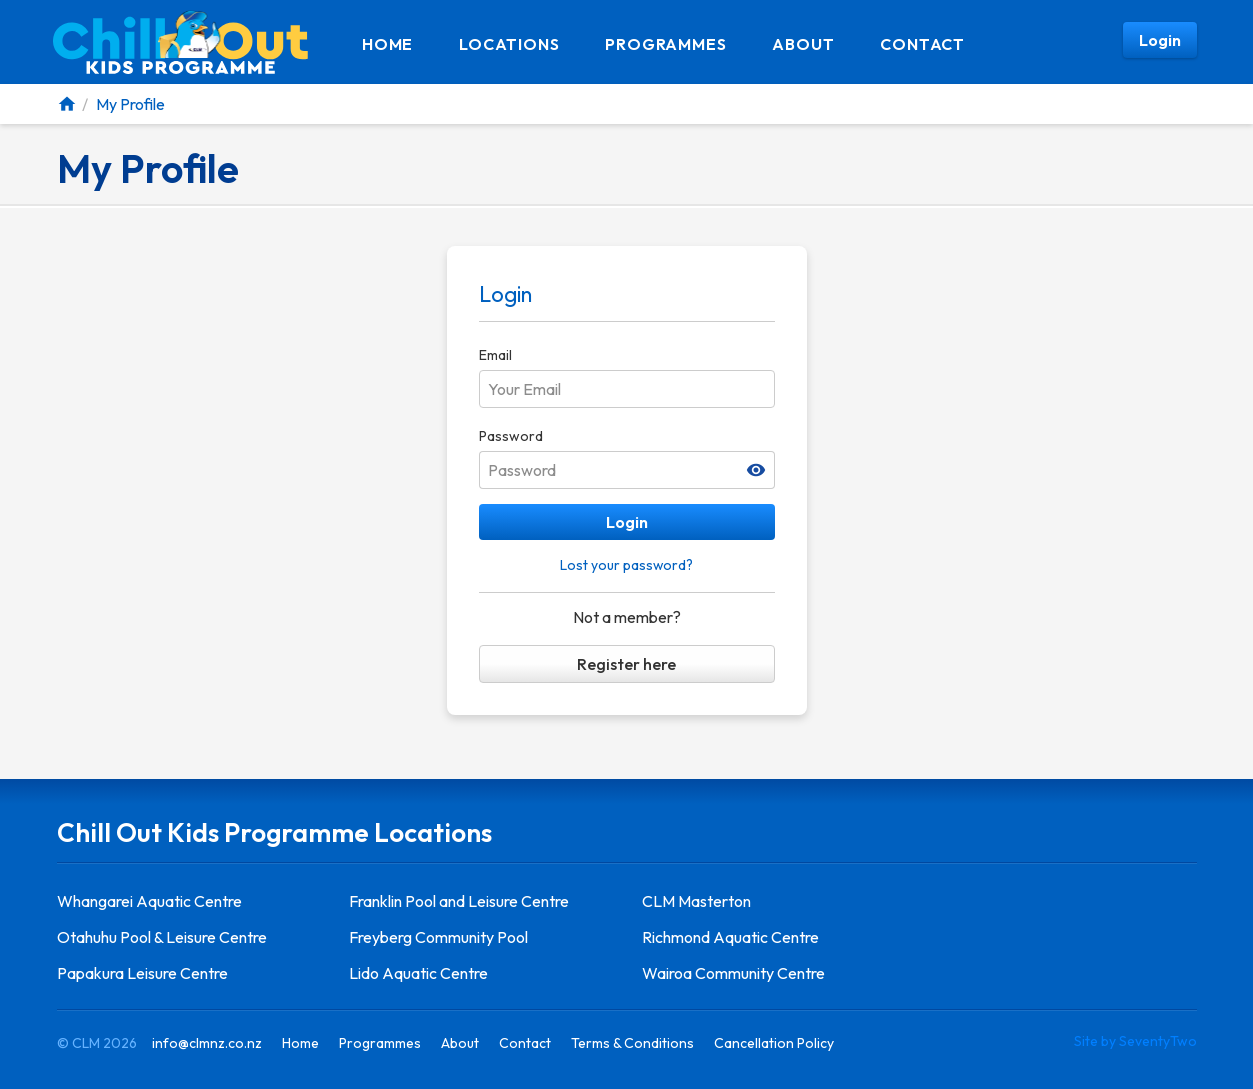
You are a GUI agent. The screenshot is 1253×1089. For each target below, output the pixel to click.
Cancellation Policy (774, 1043)
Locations (509, 44)
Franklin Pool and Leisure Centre (459, 901)
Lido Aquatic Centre (418, 973)
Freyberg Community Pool (438, 937)
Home (387, 44)
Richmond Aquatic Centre (730, 937)
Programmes (665, 44)
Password (511, 436)
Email (495, 355)
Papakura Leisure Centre (142, 973)
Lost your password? (626, 565)
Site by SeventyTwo (1135, 1041)
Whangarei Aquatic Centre (149, 901)
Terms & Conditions (632, 1043)
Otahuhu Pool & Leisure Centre (162, 937)
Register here (626, 664)
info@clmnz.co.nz (207, 1043)
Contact (922, 44)
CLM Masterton (696, 901)
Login (627, 522)
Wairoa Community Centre (733, 973)
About (803, 44)
